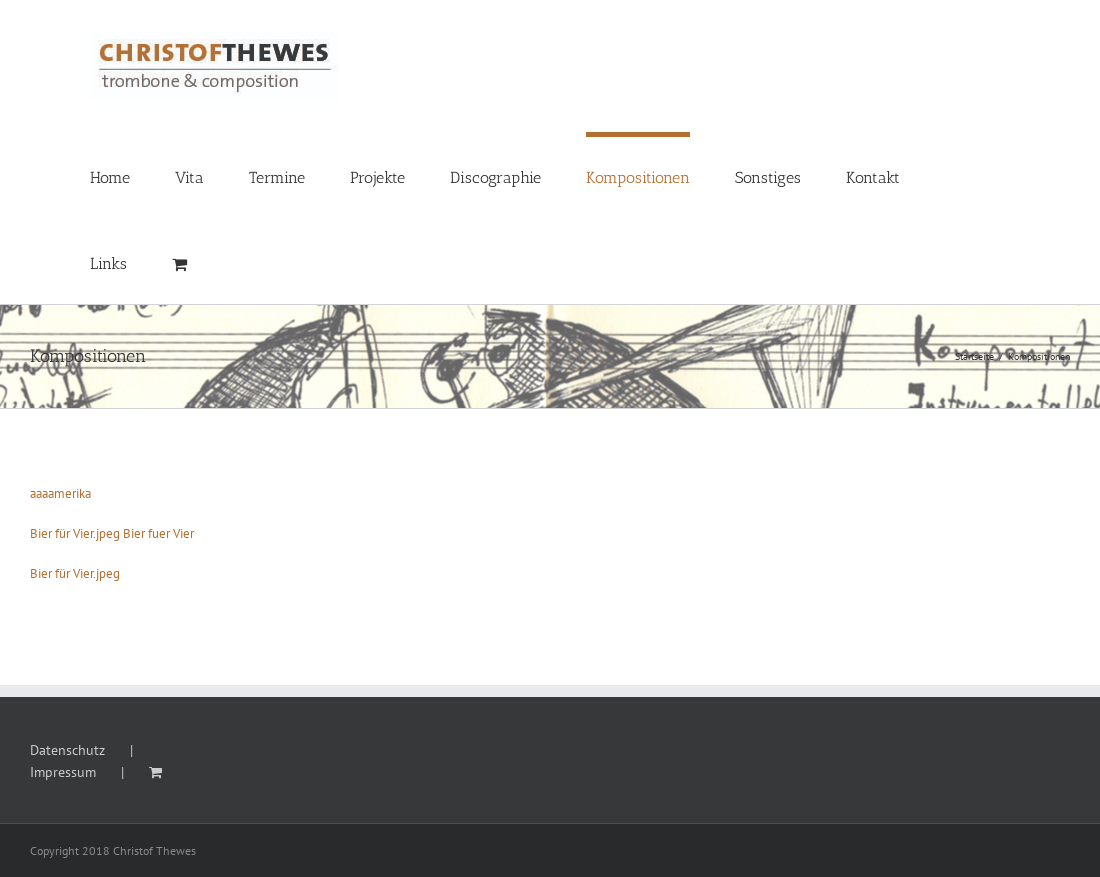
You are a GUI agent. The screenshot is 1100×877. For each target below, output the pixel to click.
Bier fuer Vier (158, 533)
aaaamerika (60, 493)
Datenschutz (67, 750)
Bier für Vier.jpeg (75, 533)
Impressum (63, 772)
